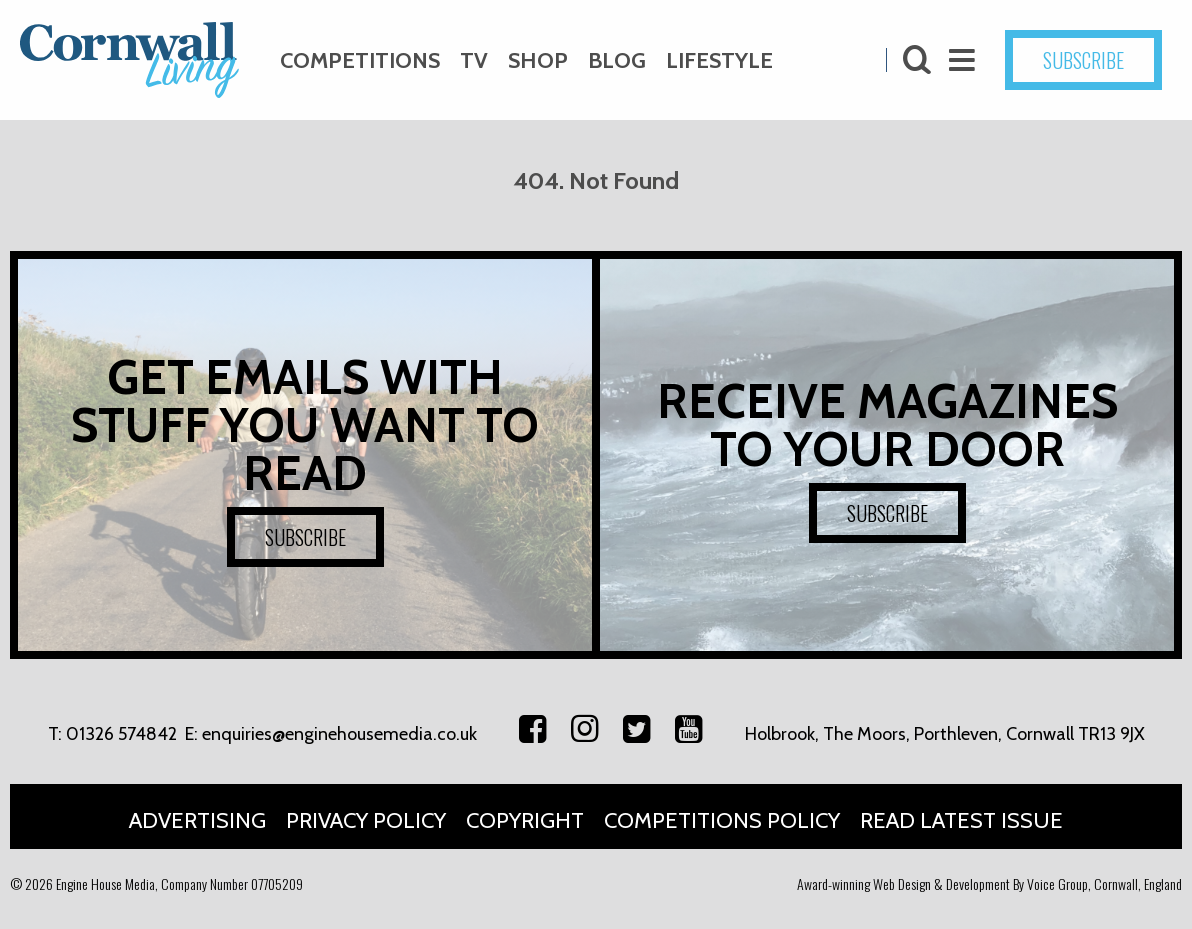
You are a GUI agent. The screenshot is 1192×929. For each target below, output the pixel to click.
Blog (617, 60)
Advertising (197, 820)
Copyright (525, 820)
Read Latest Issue (961, 820)
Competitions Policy (722, 820)
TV (474, 60)
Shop (538, 60)
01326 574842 (121, 734)
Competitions (360, 60)
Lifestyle (719, 60)
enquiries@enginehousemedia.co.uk (339, 734)
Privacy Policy (366, 820)
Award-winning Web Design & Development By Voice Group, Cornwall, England (989, 883)
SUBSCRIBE (1083, 60)
